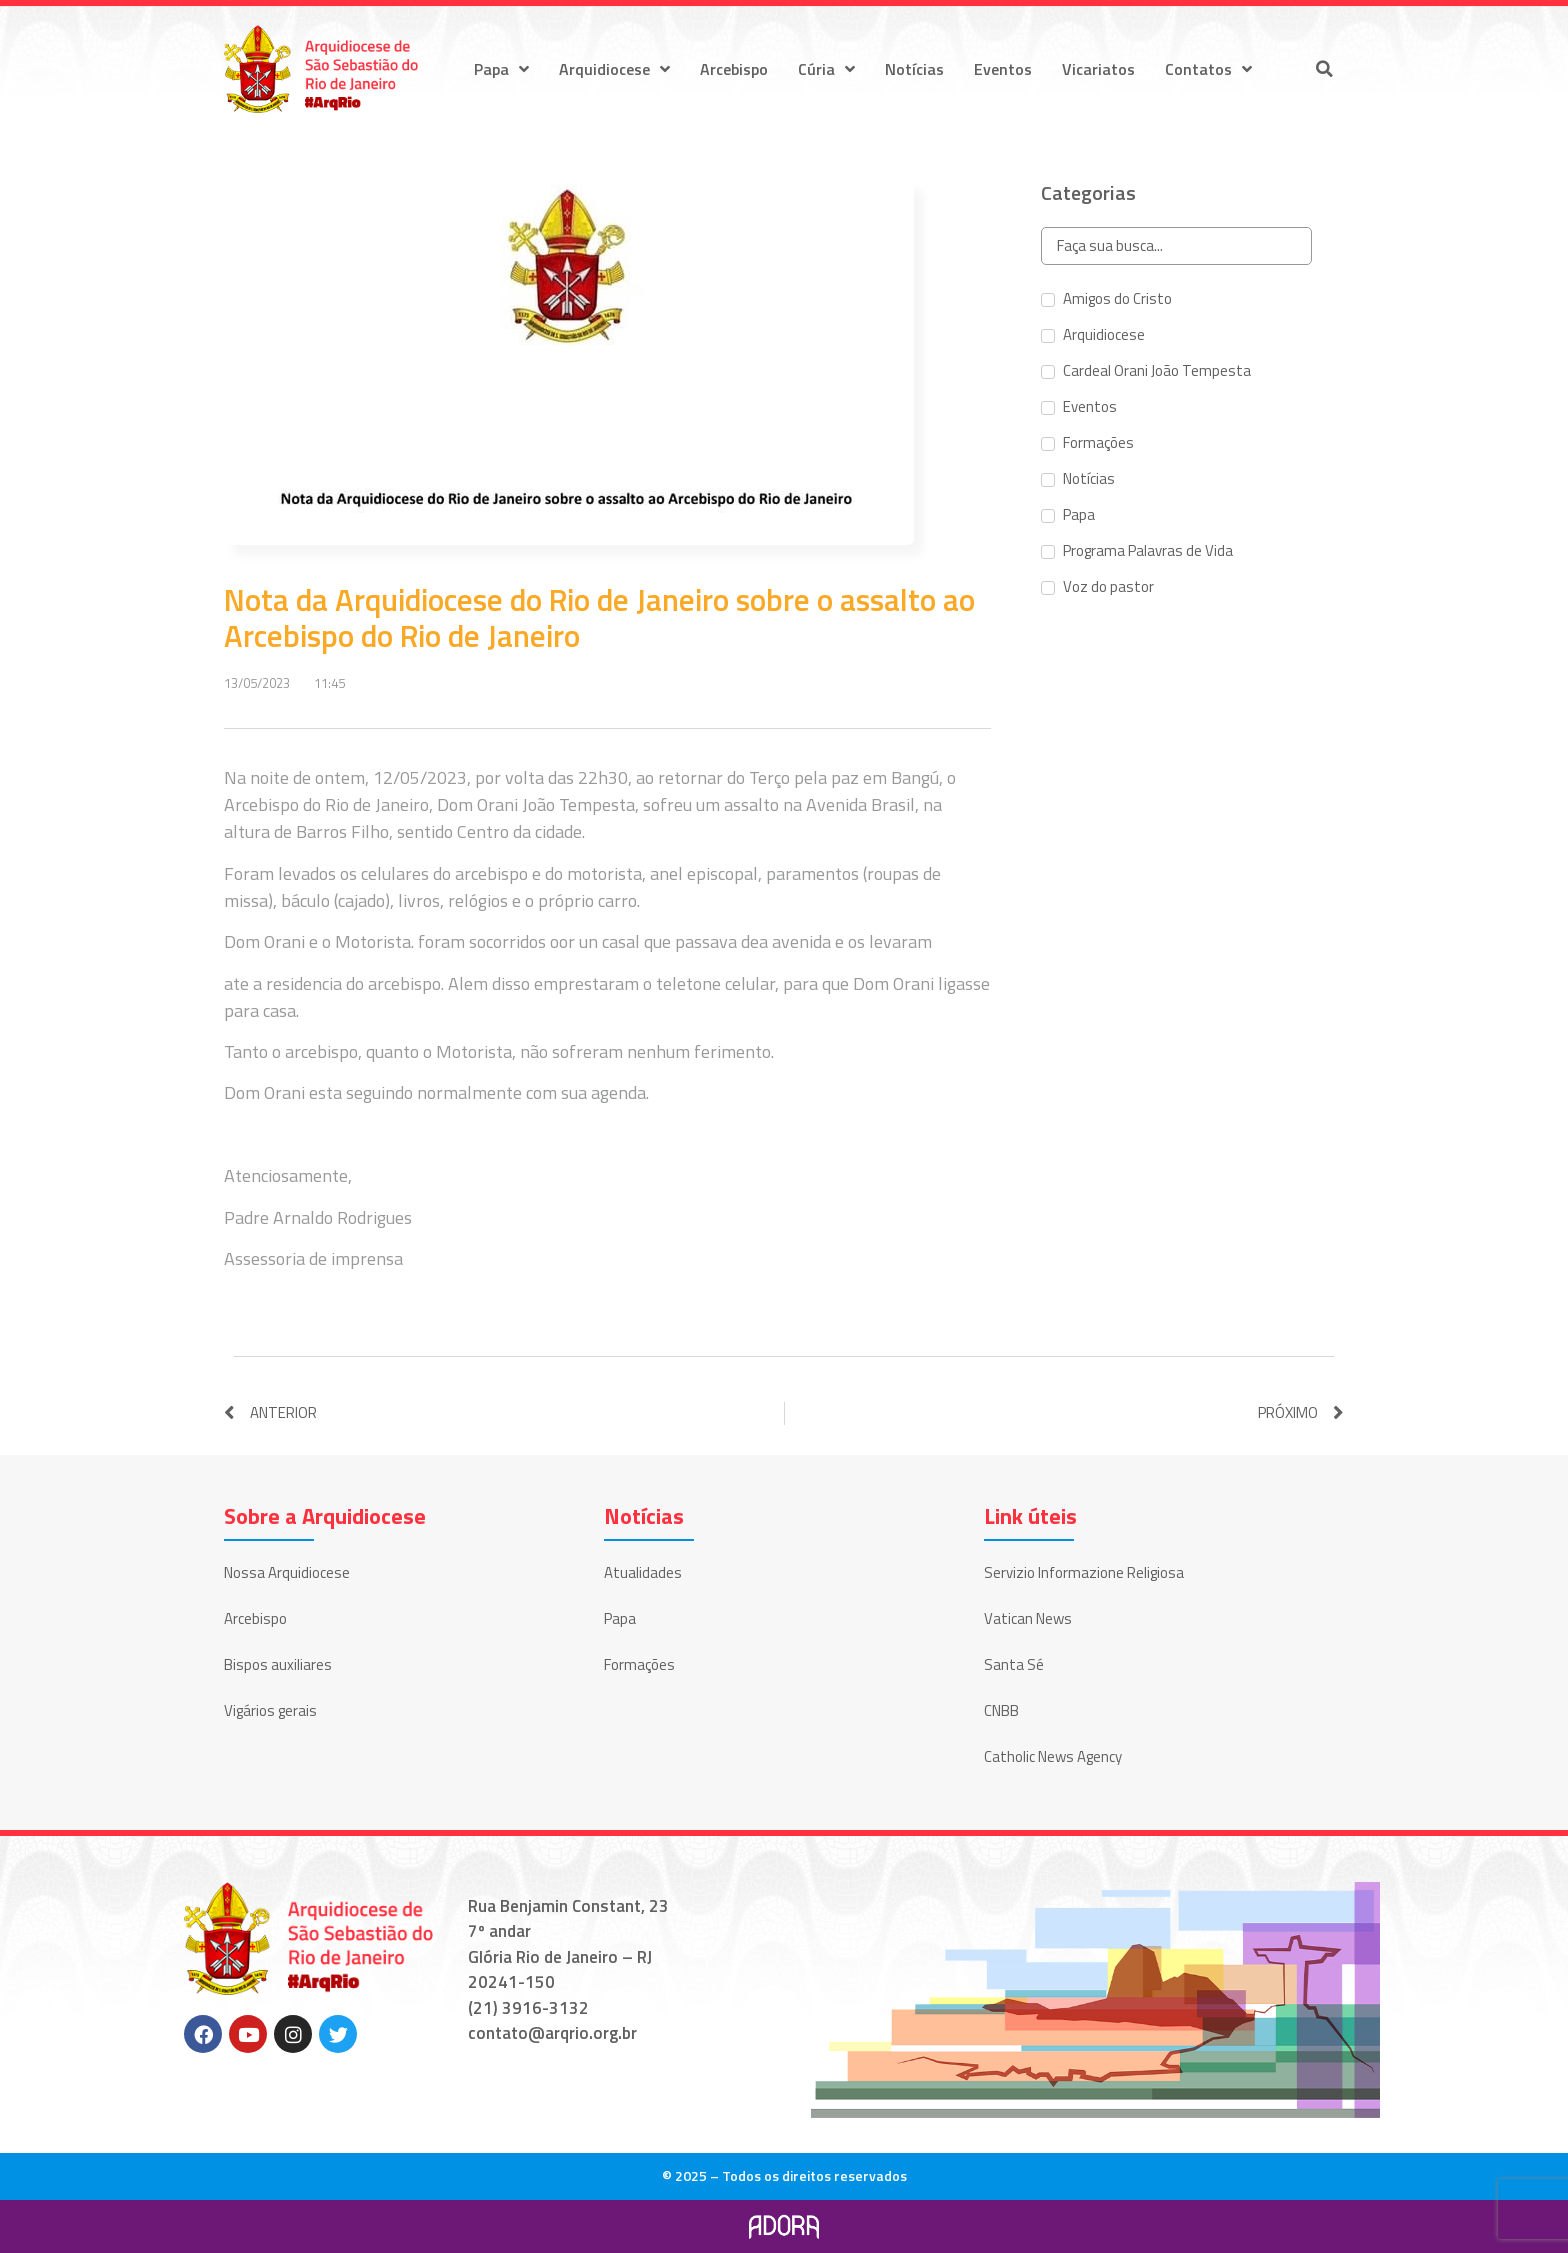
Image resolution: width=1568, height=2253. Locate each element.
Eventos (1003, 69)
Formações (639, 1664)
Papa (501, 69)
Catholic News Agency (1053, 1756)
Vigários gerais (270, 1710)
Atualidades (643, 1572)
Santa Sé (1014, 1664)
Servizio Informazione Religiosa (1084, 1572)
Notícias (914, 69)
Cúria (826, 69)
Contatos (1208, 69)
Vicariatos (1098, 69)
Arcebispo (734, 69)
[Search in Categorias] (1176, 246)
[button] (1324, 69)
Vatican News (1028, 1618)
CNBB (1001, 1710)
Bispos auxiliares (278, 1664)
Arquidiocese (614, 69)
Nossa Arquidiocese (287, 1572)
